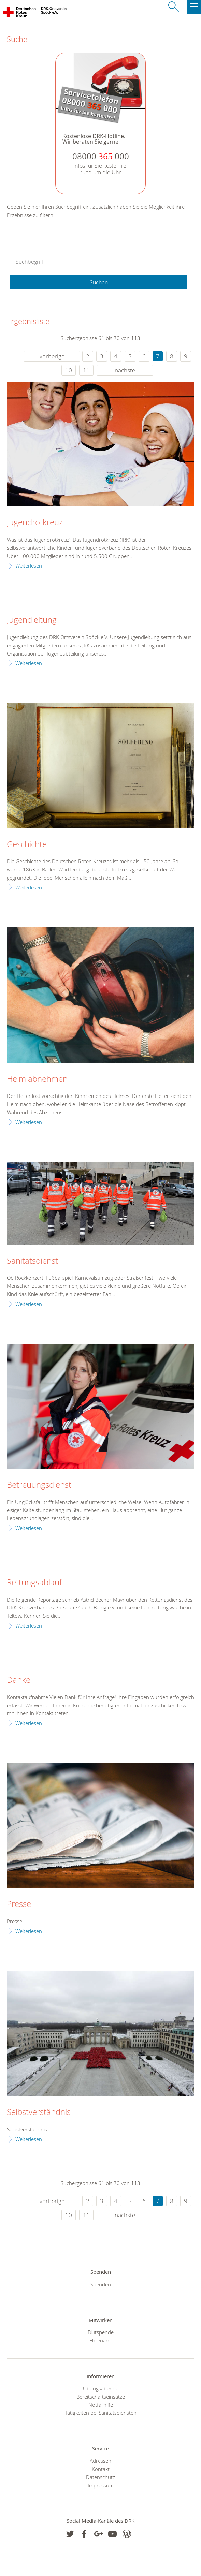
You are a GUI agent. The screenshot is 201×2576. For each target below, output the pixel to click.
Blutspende (101, 2332)
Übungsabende (100, 2388)
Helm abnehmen (37, 1079)
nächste (125, 370)
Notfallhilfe (100, 2404)
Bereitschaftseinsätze (100, 2396)
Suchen (99, 282)
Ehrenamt (100, 2340)
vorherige (52, 356)
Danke (18, 1680)
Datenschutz (100, 2477)
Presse (19, 1904)
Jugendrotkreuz (35, 522)
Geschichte (27, 844)
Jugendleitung (32, 620)
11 (86, 370)
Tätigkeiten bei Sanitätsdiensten (101, 2412)
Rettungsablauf (34, 1582)
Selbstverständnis (39, 2112)
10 (68, 370)
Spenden (100, 2284)
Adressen (100, 2460)
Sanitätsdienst (32, 1261)
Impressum (101, 2485)
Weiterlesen (28, 565)
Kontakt (101, 2468)
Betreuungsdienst (39, 1485)
